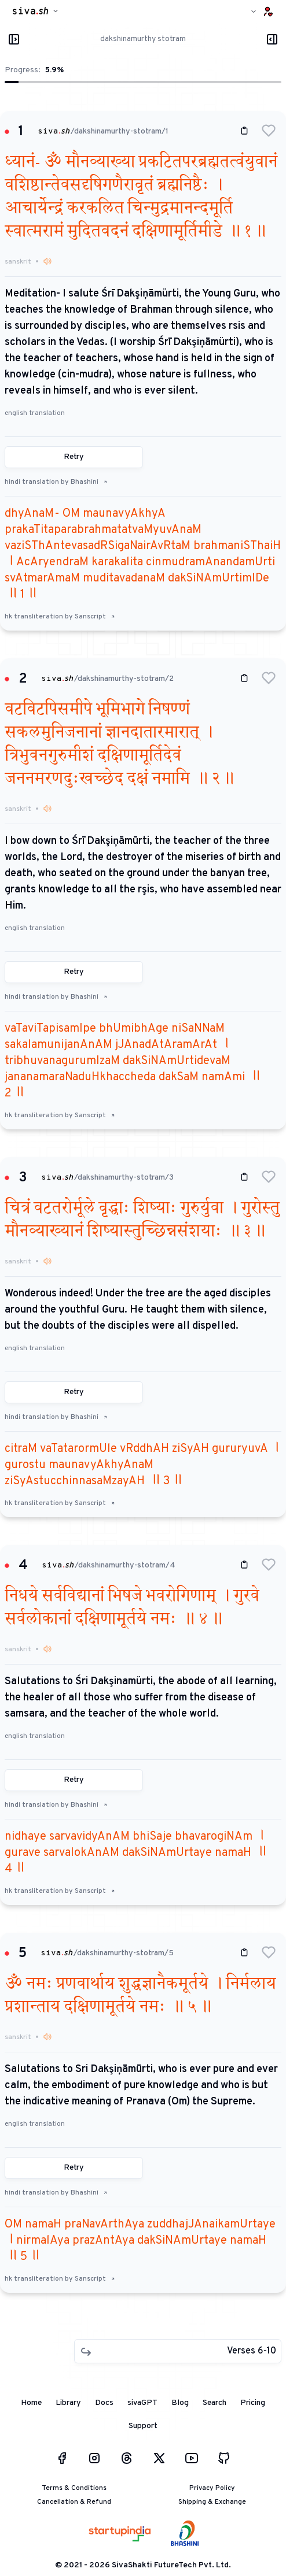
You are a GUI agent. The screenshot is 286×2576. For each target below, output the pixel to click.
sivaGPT (142, 2403)
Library (68, 2403)
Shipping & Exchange (212, 2502)
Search (214, 2403)
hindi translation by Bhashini (56, 482)
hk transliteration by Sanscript (60, 616)
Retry (74, 457)
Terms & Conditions (74, 2488)
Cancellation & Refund (74, 2502)
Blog (180, 2403)
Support (143, 2426)
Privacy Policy (212, 2488)
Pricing (252, 2403)
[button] (268, 130)
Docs (104, 2403)
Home (31, 2403)
